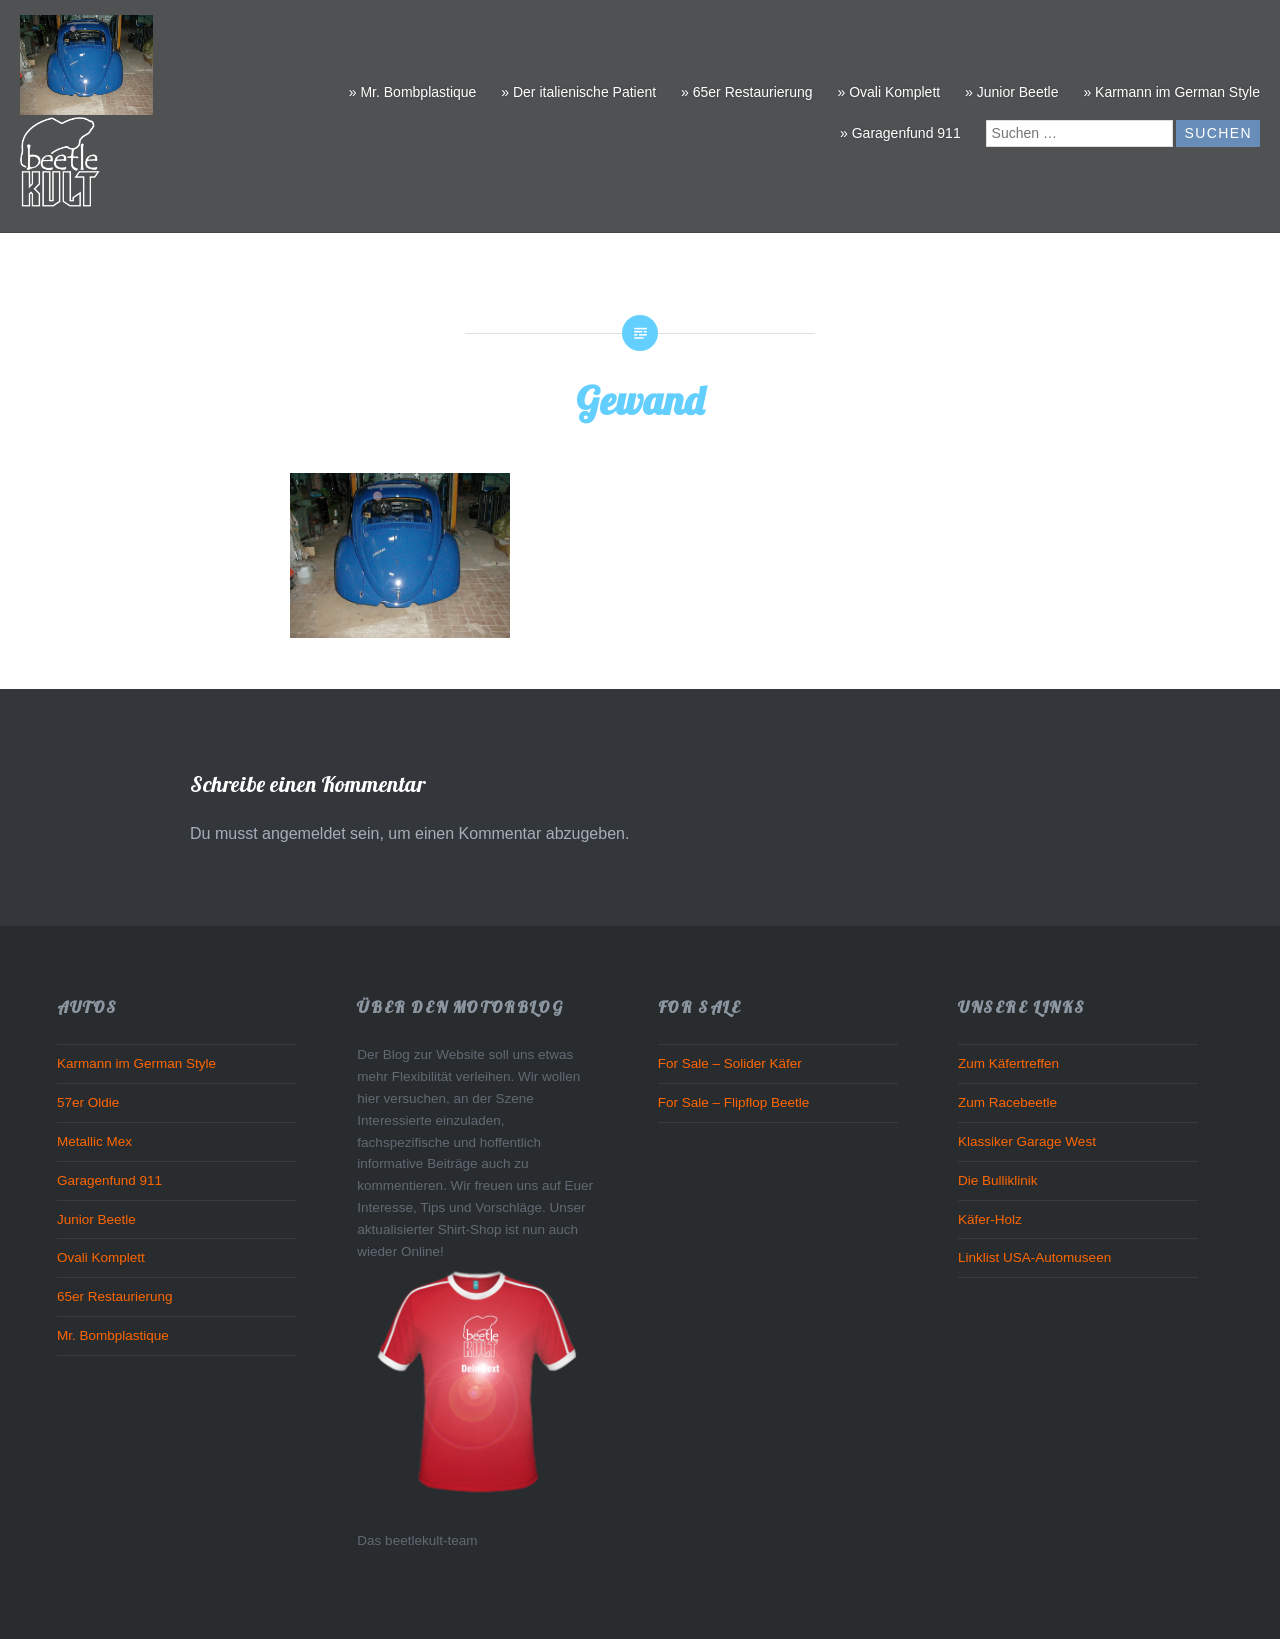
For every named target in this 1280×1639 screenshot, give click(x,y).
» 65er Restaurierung (747, 92)
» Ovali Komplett (888, 92)
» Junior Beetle (1011, 92)
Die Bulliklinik (998, 1180)
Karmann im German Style (136, 1063)
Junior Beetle (96, 1219)
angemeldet (304, 833)
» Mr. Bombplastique (413, 92)
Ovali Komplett (101, 1257)
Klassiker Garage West (1027, 1141)
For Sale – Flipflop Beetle (734, 1102)
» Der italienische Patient (578, 92)
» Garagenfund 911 (900, 133)
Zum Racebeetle (1007, 1102)
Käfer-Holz (990, 1219)
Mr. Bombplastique (113, 1335)
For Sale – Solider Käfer (730, 1063)
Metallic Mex (94, 1141)
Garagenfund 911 (109, 1180)
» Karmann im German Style (1171, 92)
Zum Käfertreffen (1008, 1063)
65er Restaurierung (115, 1296)
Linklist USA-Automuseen (1034, 1257)
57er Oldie (88, 1102)
